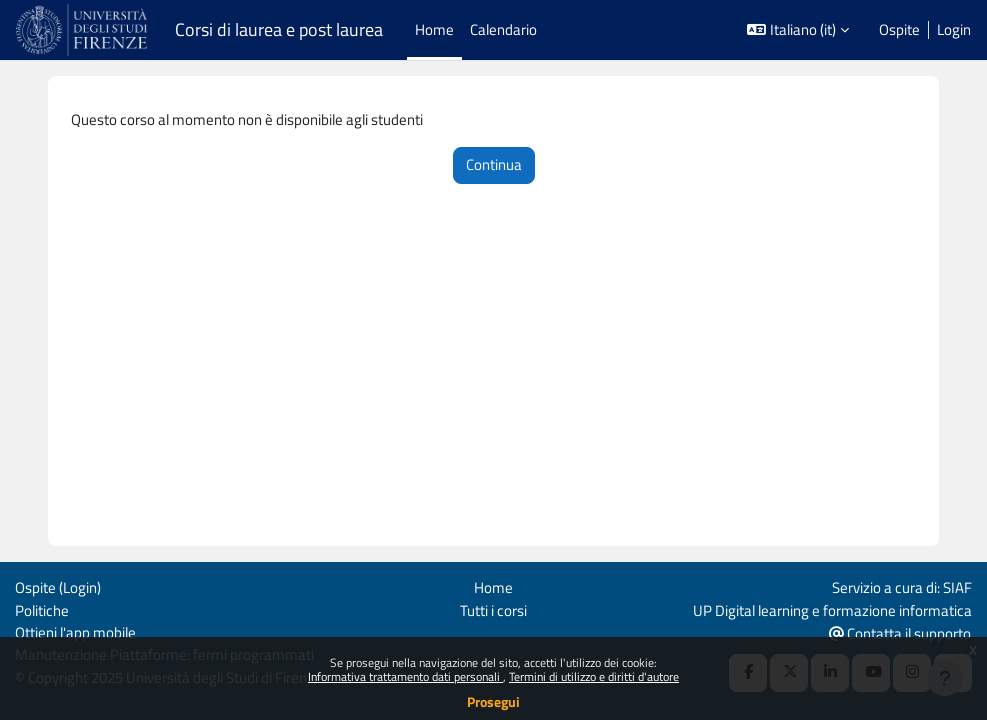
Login (954, 30)
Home (493, 587)
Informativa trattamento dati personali (405, 676)
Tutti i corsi (493, 610)
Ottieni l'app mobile (75, 632)
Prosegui (493, 701)
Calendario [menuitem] (503, 29)
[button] (798, 30)
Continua (494, 164)
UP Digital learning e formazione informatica (832, 610)
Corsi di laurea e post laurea (279, 29)
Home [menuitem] (434, 29)
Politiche (42, 610)
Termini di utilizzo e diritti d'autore (594, 676)
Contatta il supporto (900, 633)
